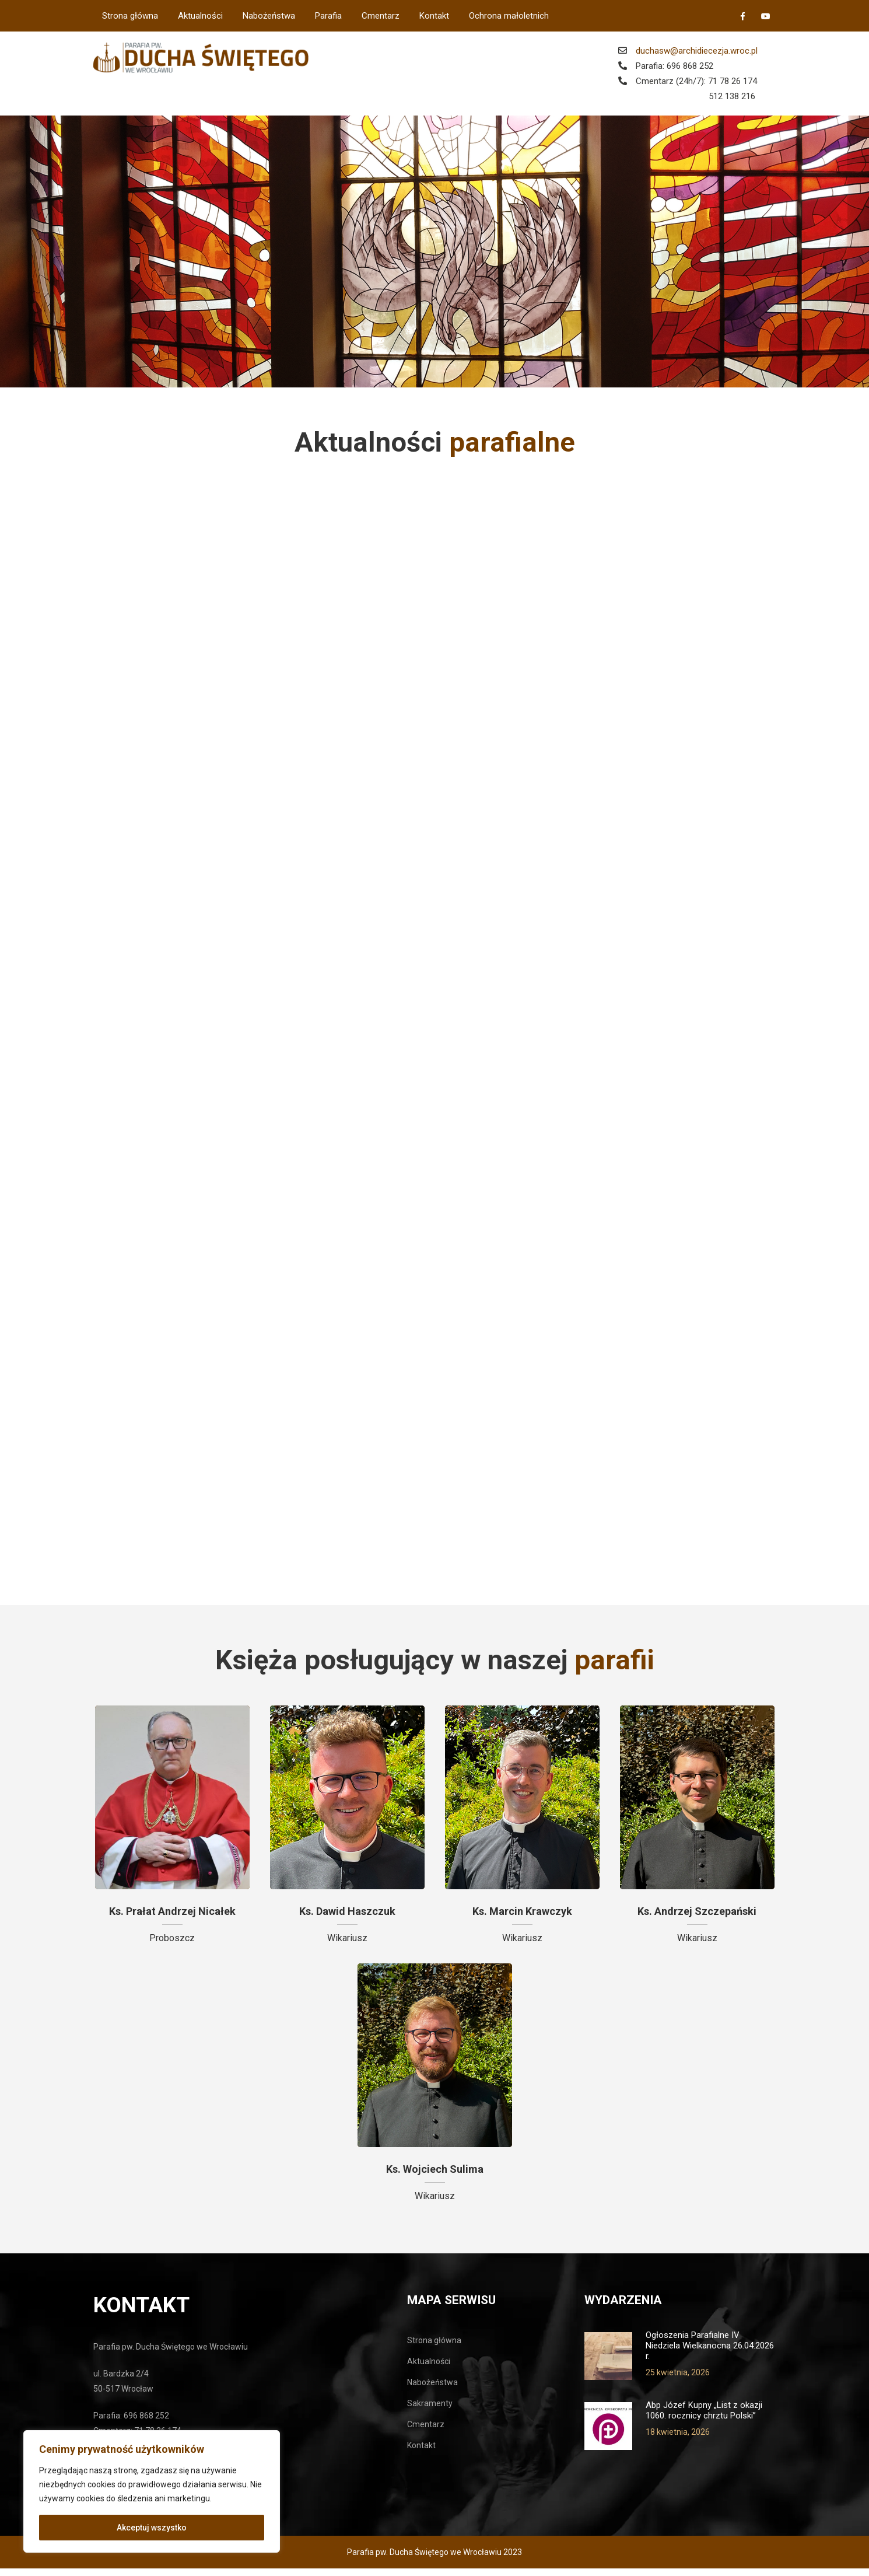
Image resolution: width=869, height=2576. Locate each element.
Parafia (328, 16)
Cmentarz (381, 16)
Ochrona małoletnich (509, 16)
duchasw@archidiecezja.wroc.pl (697, 51)
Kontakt (434, 16)
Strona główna (130, 16)
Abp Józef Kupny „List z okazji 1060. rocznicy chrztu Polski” (704, 2417)
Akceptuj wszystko (152, 2527)
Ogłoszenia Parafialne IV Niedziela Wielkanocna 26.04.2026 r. (710, 2353)
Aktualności (200, 16)
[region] (151, 2491)
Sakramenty (430, 2411)
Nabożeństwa (269, 16)
